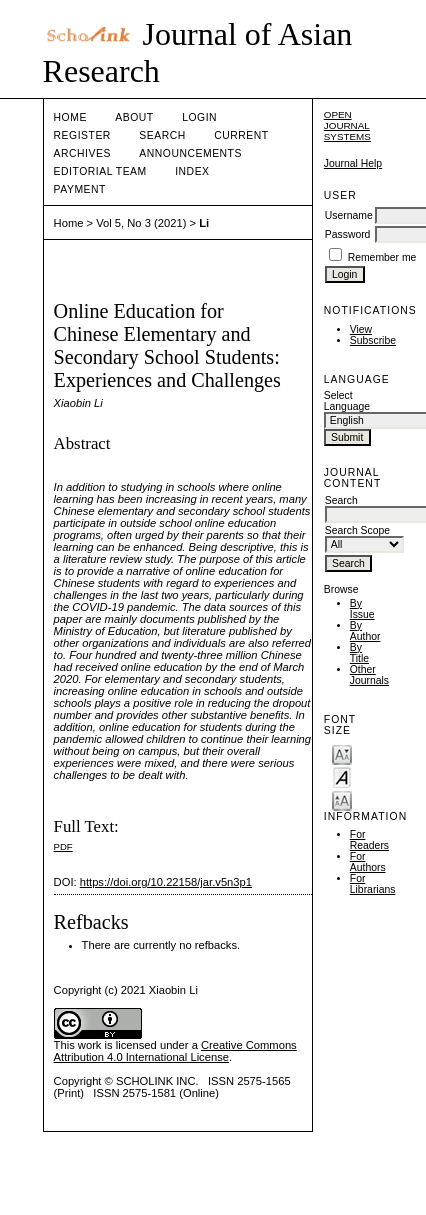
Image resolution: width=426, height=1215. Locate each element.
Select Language (347, 401)
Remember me (382, 257)
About (134, 117)
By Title (359, 653)
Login (199, 117)
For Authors (368, 862)
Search (162, 135)
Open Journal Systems (347, 125)
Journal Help (353, 163)
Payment (80, 189)
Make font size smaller (342, 753)
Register (82, 135)
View (361, 329)
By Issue (362, 609)
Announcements (190, 153)
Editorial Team (100, 171)
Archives (82, 153)
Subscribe (373, 340)
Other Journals (369, 675)
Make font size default (342, 776)
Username (349, 215)
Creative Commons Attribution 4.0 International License (175, 1051)
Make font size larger (342, 799)
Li (204, 223)
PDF (63, 846)
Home (70, 117)
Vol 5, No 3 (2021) (141, 223)
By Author (365, 631)
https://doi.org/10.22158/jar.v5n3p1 (166, 882)
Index (192, 171)
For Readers (369, 840)
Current (241, 135)
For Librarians (373, 884)
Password (348, 234)
